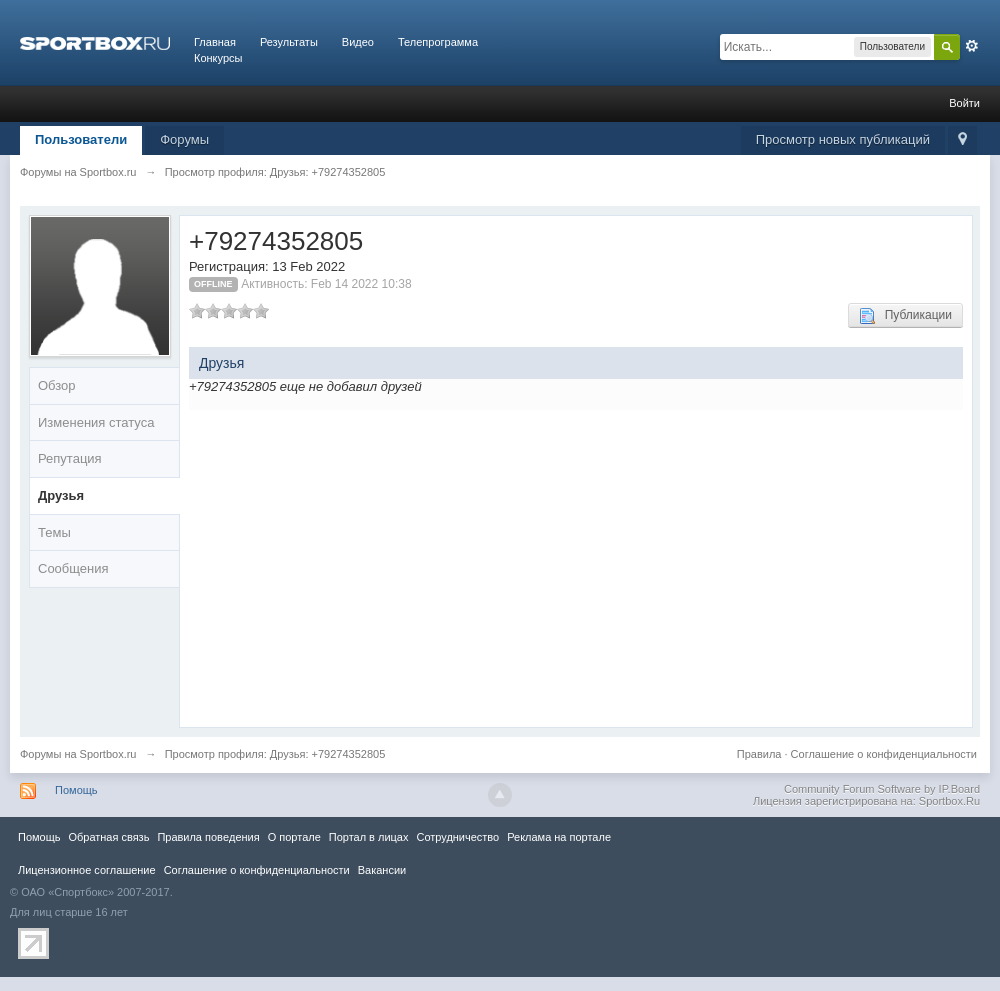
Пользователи (81, 139)
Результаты (289, 42)
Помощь (76, 790)
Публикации (905, 316)
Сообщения (73, 568)
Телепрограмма (438, 42)
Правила (759, 754)
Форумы (184, 139)
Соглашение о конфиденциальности (884, 754)
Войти (964, 103)
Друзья (61, 495)
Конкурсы (218, 58)
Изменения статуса (96, 422)
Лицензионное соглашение (87, 870)
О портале (294, 837)
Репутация (70, 458)
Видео (358, 42)
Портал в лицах (369, 837)
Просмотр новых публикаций (843, 139)
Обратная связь (108, 837)
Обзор (57, 385)
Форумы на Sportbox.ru (78, 754)
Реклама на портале (559, 837)
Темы (54, 532)
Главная (215, 42)
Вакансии (382, 870)
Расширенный (972, 46)
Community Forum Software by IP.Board (882, 789)
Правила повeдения (208, 837)
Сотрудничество (457, 837)
